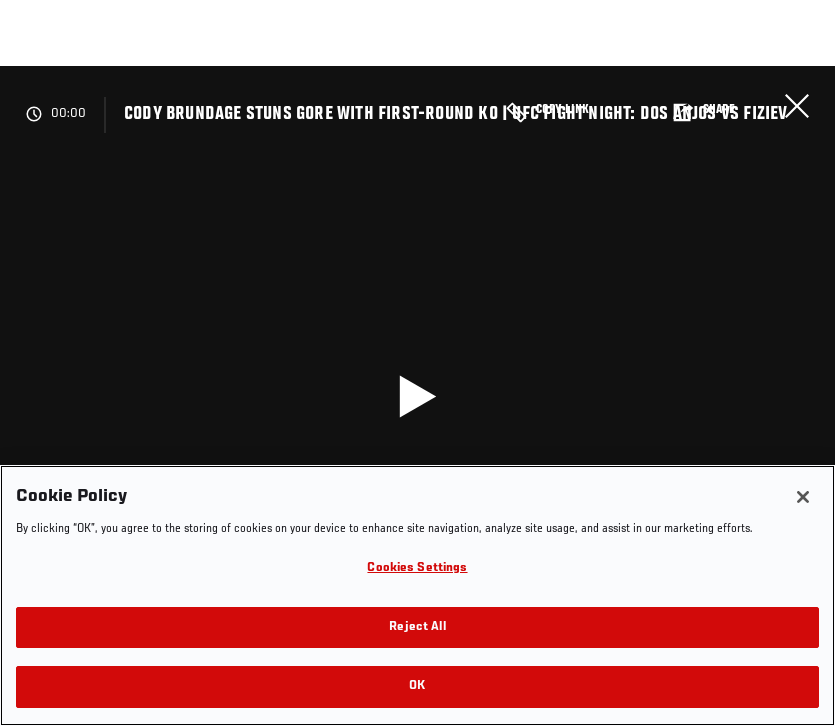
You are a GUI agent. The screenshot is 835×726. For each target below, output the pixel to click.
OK (417, 686)
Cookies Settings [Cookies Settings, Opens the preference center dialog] (417, 568)
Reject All (417, 627)
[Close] (803, 497)
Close (797, 106)
